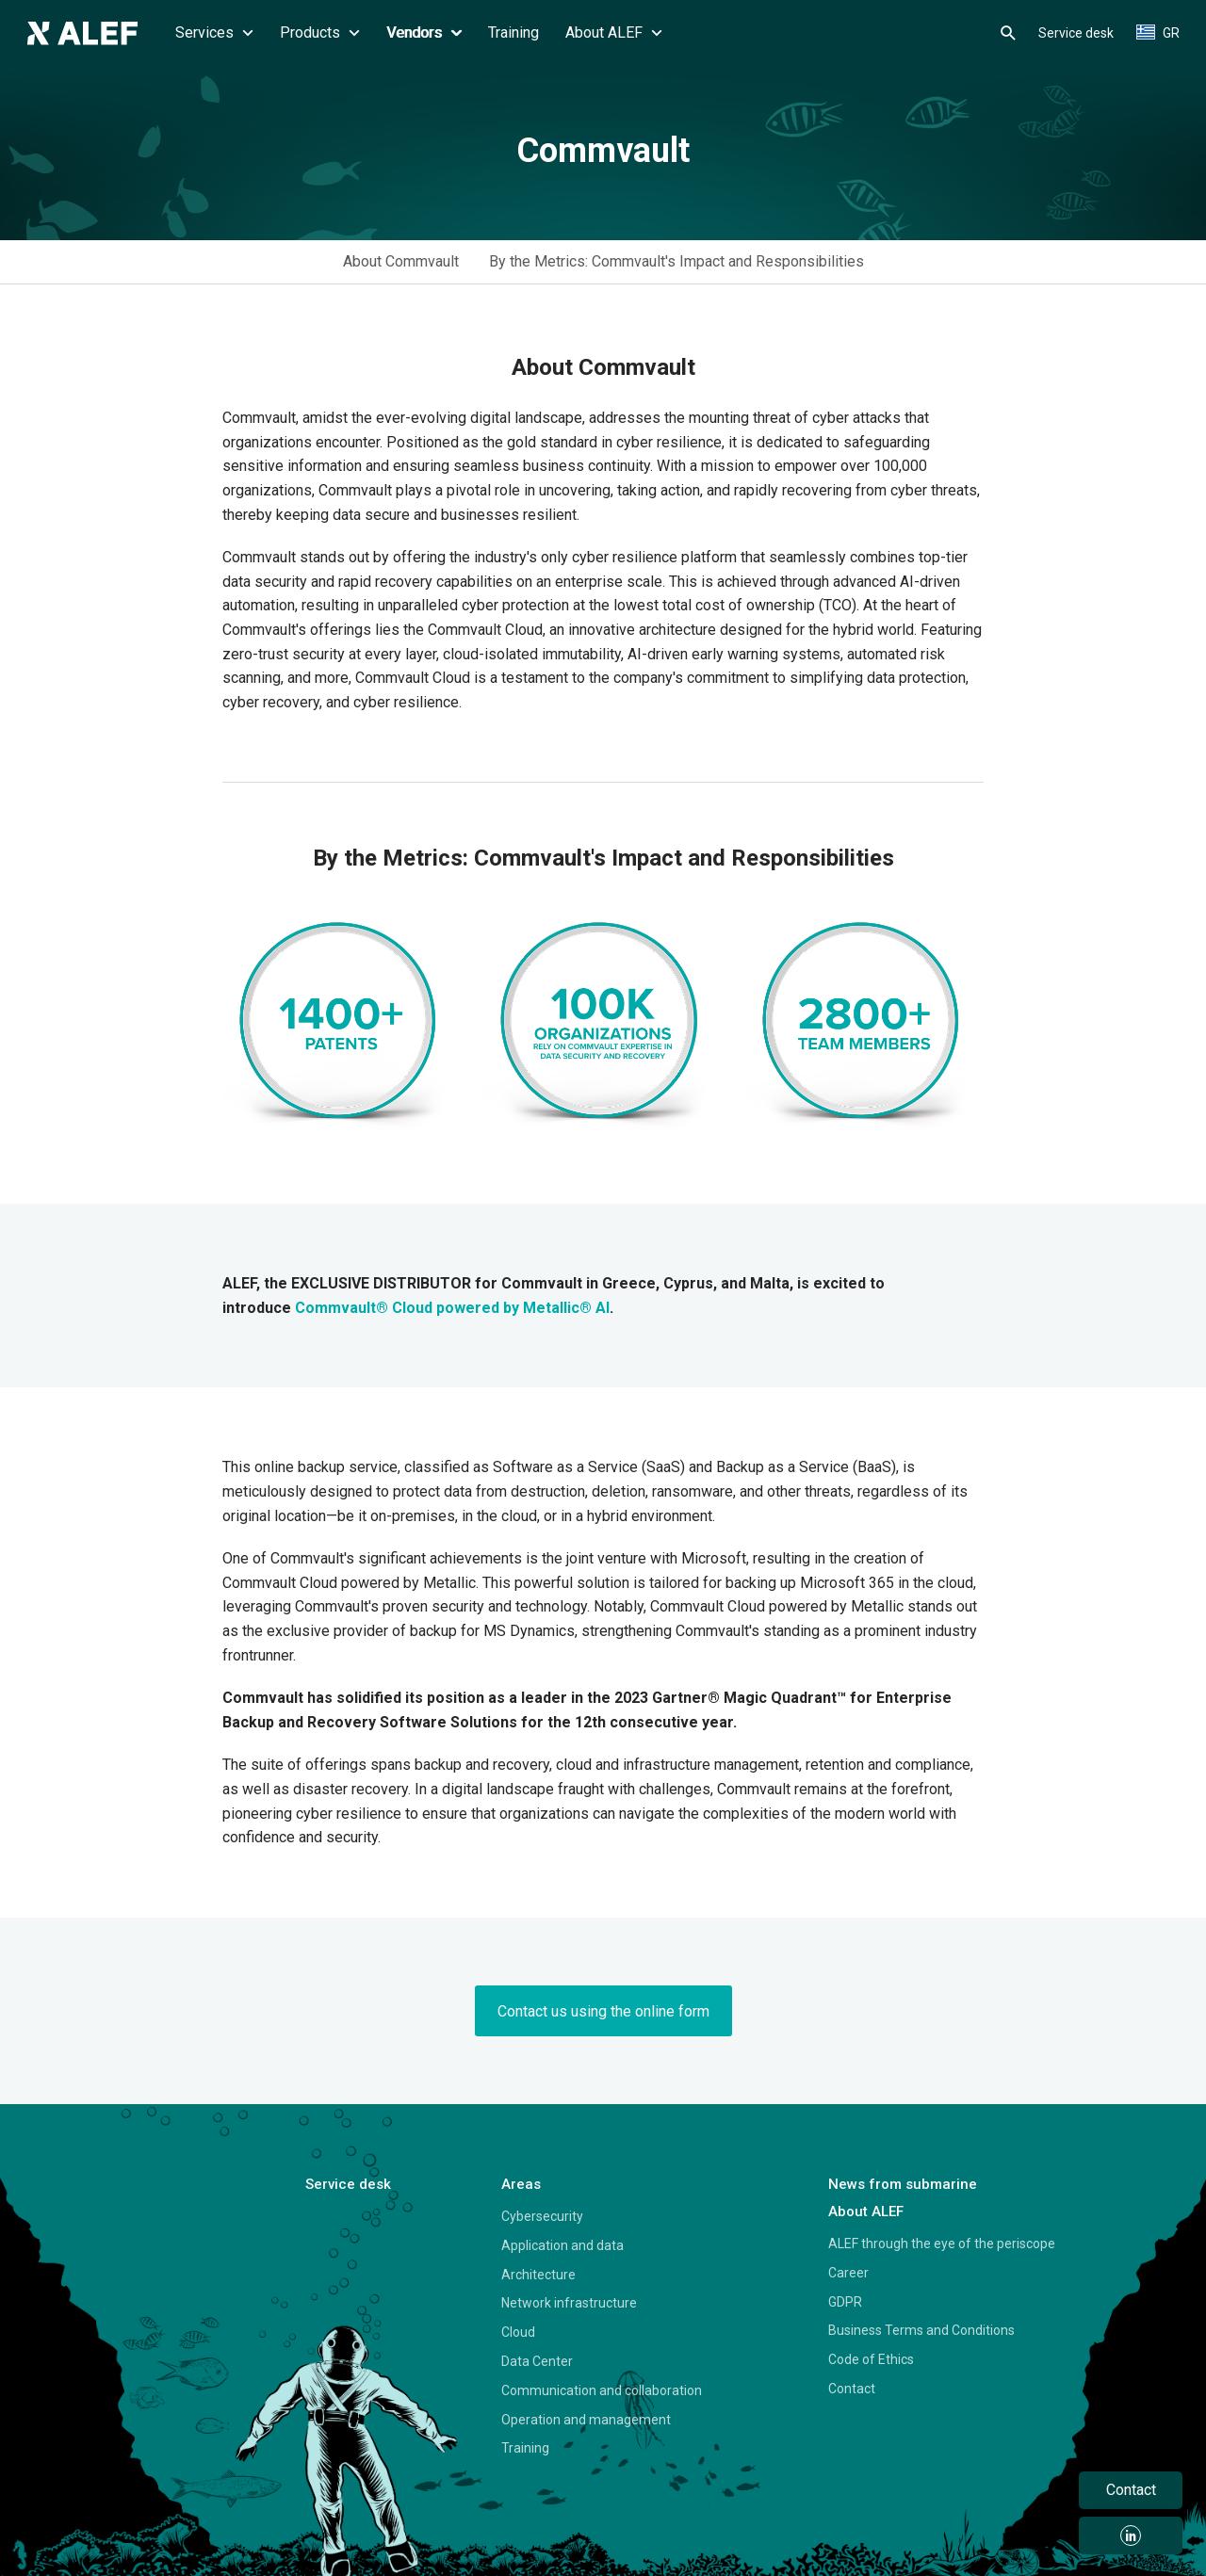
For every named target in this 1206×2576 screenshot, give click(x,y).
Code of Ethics (871, 2359)
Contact (851, 2388)
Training (513, 32)
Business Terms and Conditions (921, 2330)
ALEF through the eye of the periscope (941, 2243)
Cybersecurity (542, 2216)
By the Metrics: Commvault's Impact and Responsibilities (676, 261)
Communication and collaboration (601, 2390)
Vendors (424, 32)
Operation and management (586, 2419)
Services (214, 32)
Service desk (1076, 33)
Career (848, 2272)
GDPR (845, 2301)
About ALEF (613, 32)
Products (320, 32)
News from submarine (902, 2184)
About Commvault (401, 261)
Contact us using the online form (603, 2011)
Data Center (537, 2361)
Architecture (538, 2274)
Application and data (562, 2245)
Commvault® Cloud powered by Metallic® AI (452, 1308)
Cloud (518, 2332)
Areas (521, 2184)
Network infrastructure (569, 2302)
